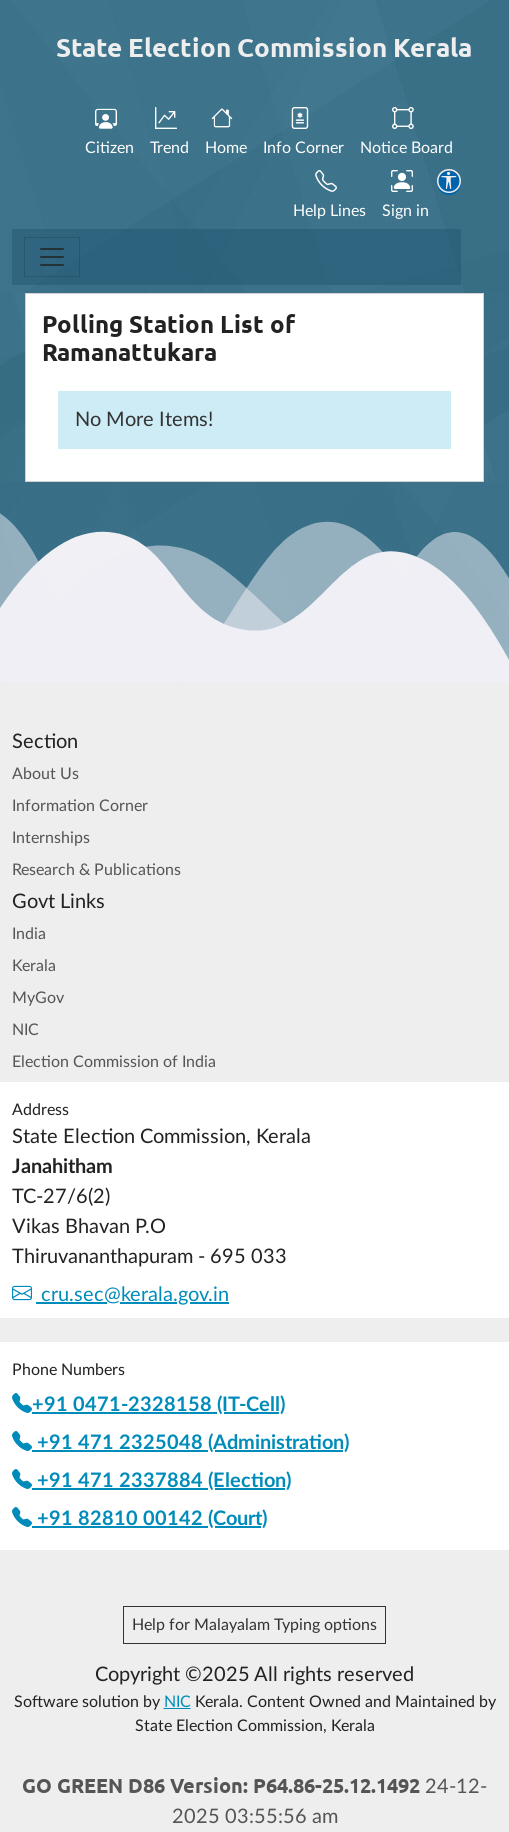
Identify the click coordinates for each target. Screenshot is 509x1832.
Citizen (109, 132)
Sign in (405, 195)
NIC (25, 1030)
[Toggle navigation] (52, 257)
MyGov (38, 998)
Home (226, 132)
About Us (45, 774)
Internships (51, 838)
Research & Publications (96, 870)
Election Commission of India (114, 1062)
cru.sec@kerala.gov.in (120, 1295)
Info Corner (303, 132)
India (29, 934)
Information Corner (80, 806)
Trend (169, 132)
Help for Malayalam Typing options (254, 1625)
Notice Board (406, 132)
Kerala (34, 966)
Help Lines (329, 195)
